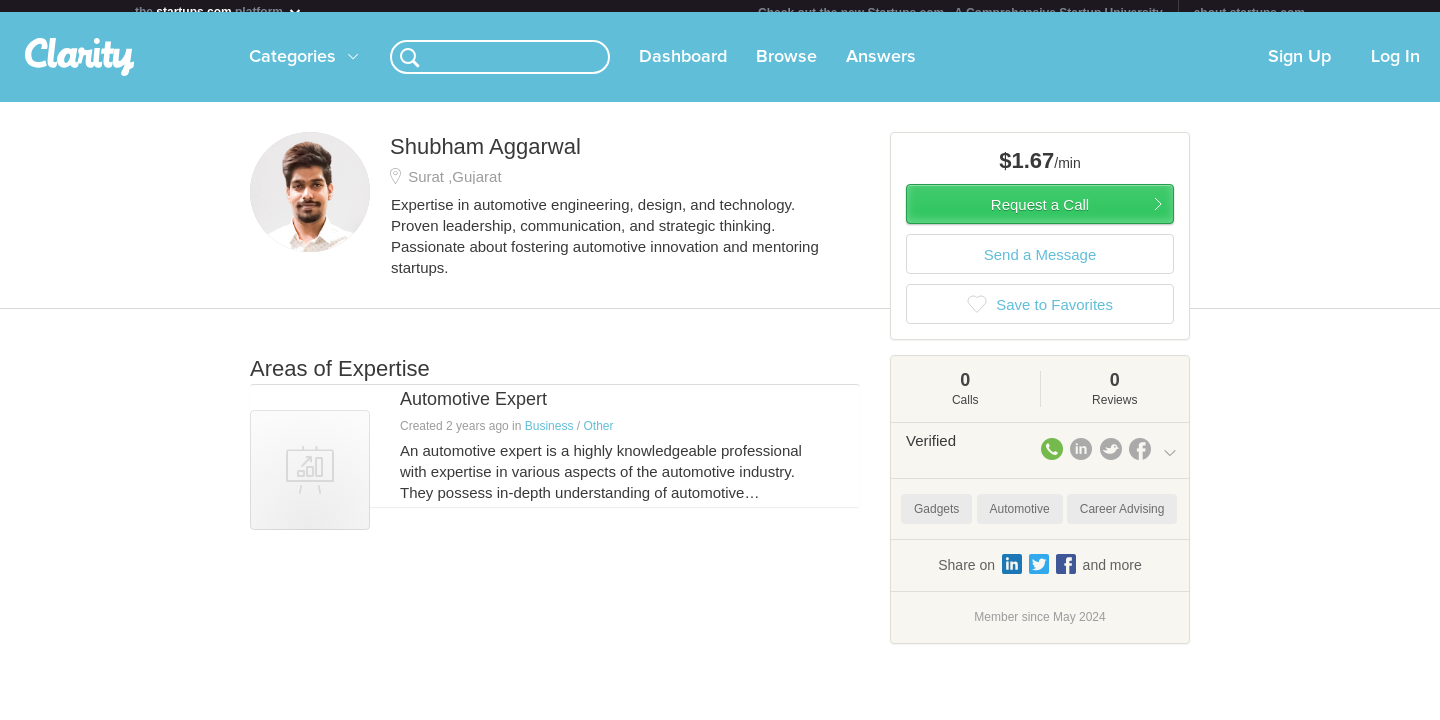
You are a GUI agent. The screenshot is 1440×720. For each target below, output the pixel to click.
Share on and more (1040, 576)
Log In (1395, 69)
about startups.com (1249, 13)
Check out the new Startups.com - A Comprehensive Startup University (960, 13)
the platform (219, 11)
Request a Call (1040, 216)
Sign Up (1299, 69)
